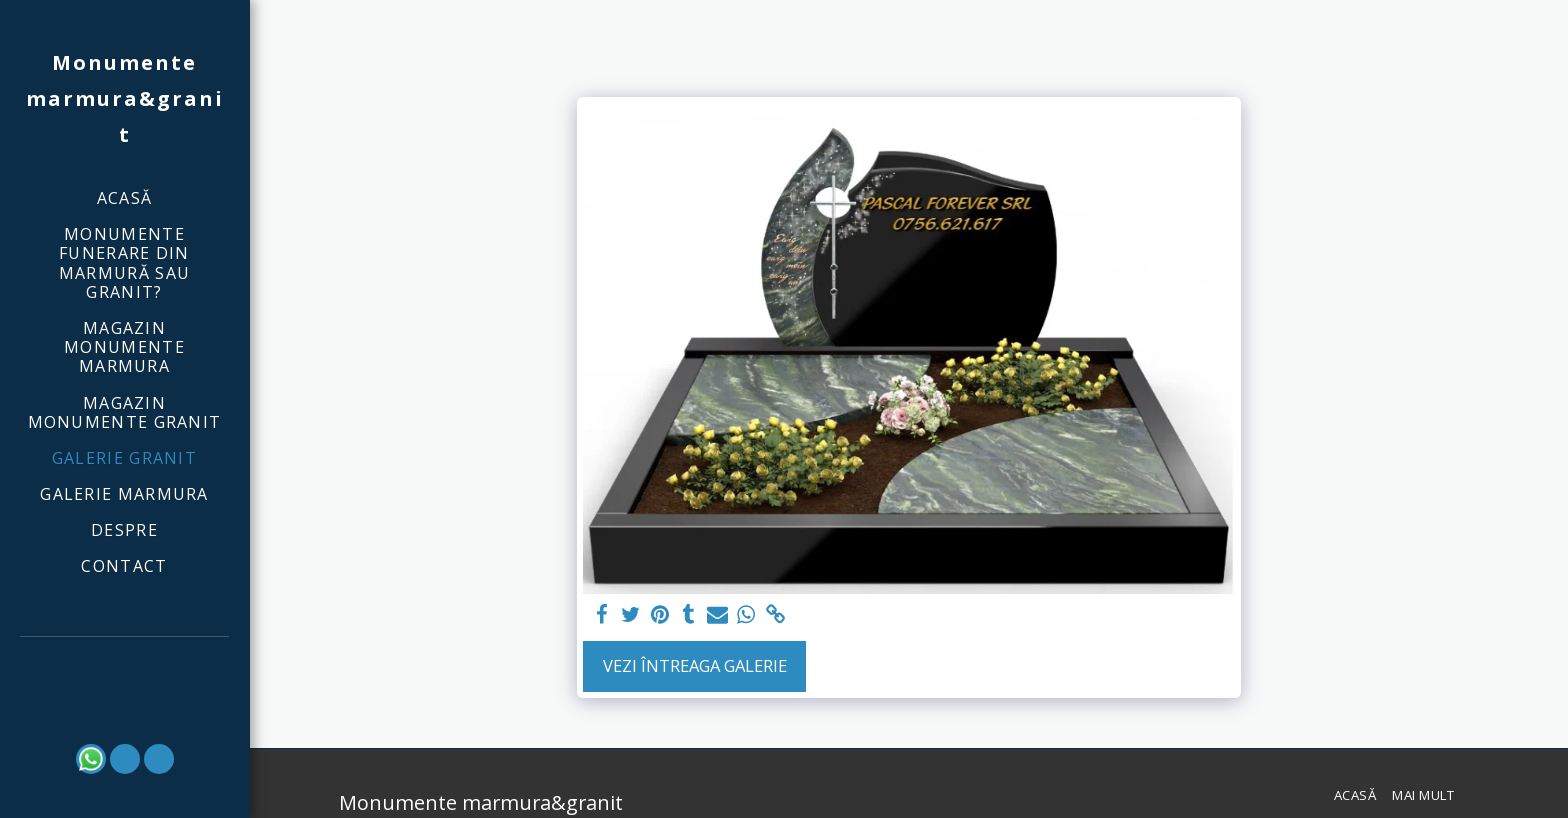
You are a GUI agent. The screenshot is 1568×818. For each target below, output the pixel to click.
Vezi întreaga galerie (695, 665)
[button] (125, 664)
